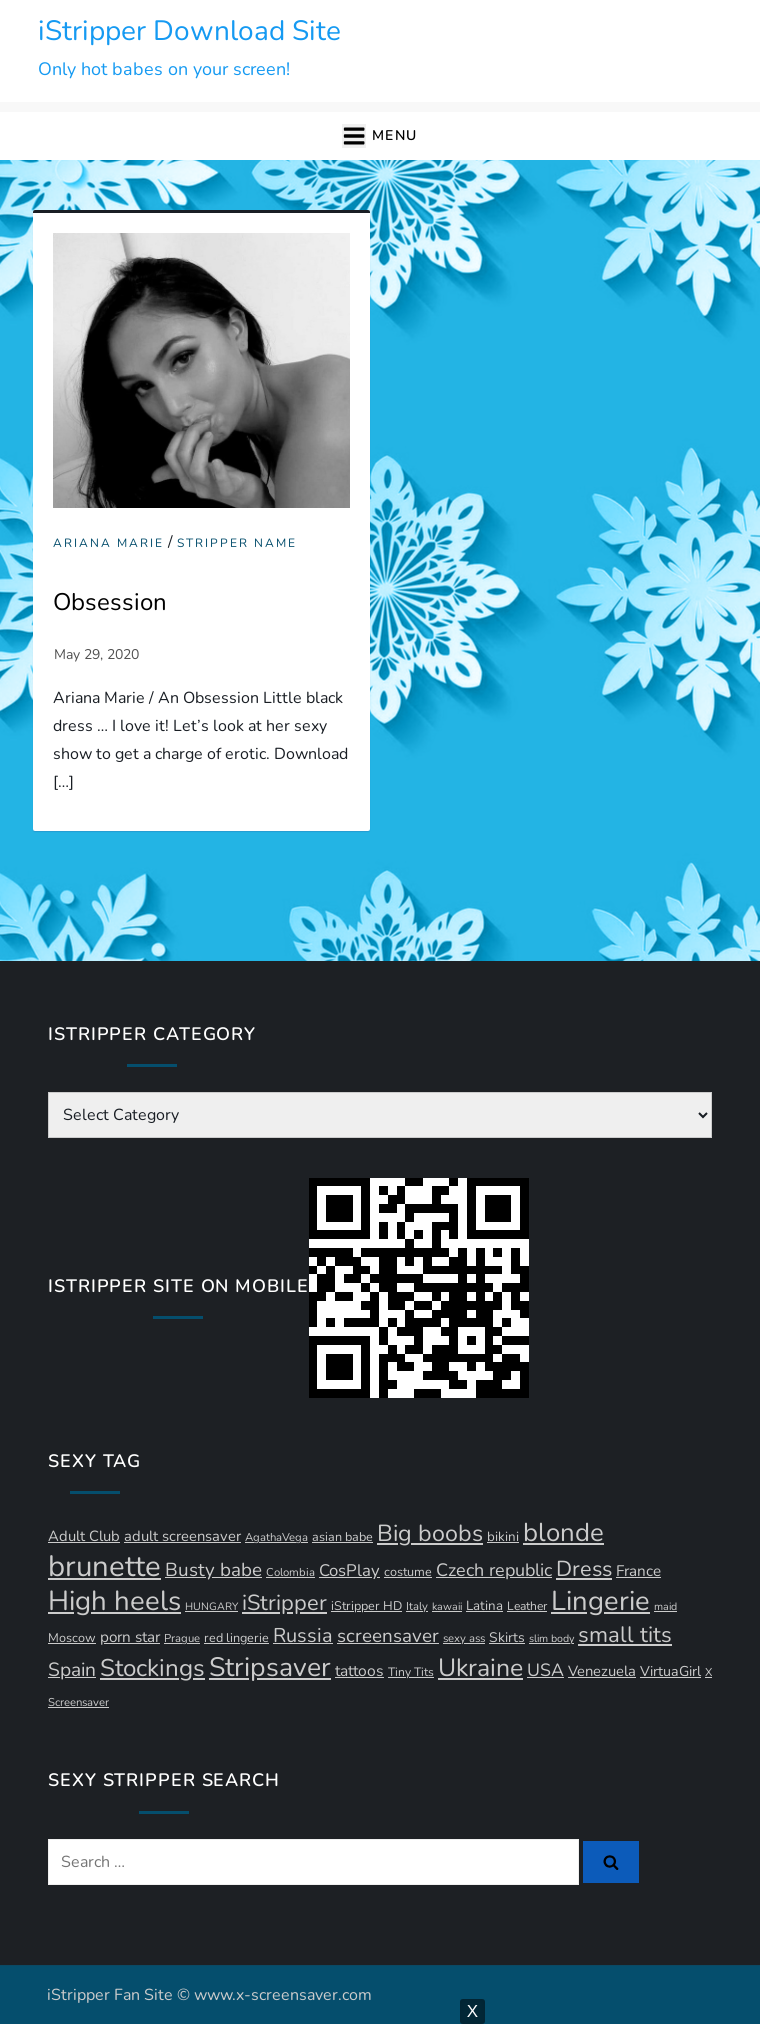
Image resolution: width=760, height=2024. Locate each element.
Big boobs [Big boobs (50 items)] (430, 1533)
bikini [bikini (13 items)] (503, 1537)
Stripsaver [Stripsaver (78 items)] (270, 1667)
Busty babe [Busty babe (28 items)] (213, 1570)
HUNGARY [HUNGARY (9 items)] (211, 1606)
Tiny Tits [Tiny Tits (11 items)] (411, 1672)
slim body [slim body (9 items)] (551, 1638)
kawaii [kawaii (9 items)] (447, 1606)
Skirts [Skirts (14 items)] (507, 1637)
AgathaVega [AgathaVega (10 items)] (276, 1537)
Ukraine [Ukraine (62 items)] (480, 1668)
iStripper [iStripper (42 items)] (284, 1603)
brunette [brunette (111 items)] (104, 1566)
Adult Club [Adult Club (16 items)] (84, 1536)
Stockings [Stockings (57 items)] (152, 1668)
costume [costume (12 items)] (408, 1571)
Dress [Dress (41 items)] (584, 1569)
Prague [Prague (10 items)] (182, 1638)
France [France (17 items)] (638, 1571)
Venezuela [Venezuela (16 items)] (602, 1671)
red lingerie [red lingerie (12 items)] (236, 1637)
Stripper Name (237, 543)
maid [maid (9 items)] (665, 1606)
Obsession (110, 602)
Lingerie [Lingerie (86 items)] (600, 1601)
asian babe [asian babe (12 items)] (342, 1536)
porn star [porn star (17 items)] (130, 1637)
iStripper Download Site (189, 31)
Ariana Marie (108, 543)
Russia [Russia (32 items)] (303, 1635)
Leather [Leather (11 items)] (527, 1606)
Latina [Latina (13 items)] (484, 1606)
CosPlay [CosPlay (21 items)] (349, 1570)
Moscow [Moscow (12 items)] (72, 1637)
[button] (379, 136)
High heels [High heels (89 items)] (114, 1601)
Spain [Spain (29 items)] (72, 1670)
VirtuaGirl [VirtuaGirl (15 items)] (670, 1671)
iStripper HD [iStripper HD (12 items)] (366, 1605)
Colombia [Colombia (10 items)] (290, 1572)
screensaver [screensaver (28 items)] (388, 1636)
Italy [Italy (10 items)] (417, 1606)
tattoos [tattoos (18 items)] (359, 1671)
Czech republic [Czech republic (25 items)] (494, 1570)
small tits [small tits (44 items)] (625, 1635)
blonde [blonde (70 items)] (563, 1532)
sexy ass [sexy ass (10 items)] (464, 1638)
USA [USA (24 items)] (545, 1670)
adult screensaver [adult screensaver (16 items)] (182, 1536)
